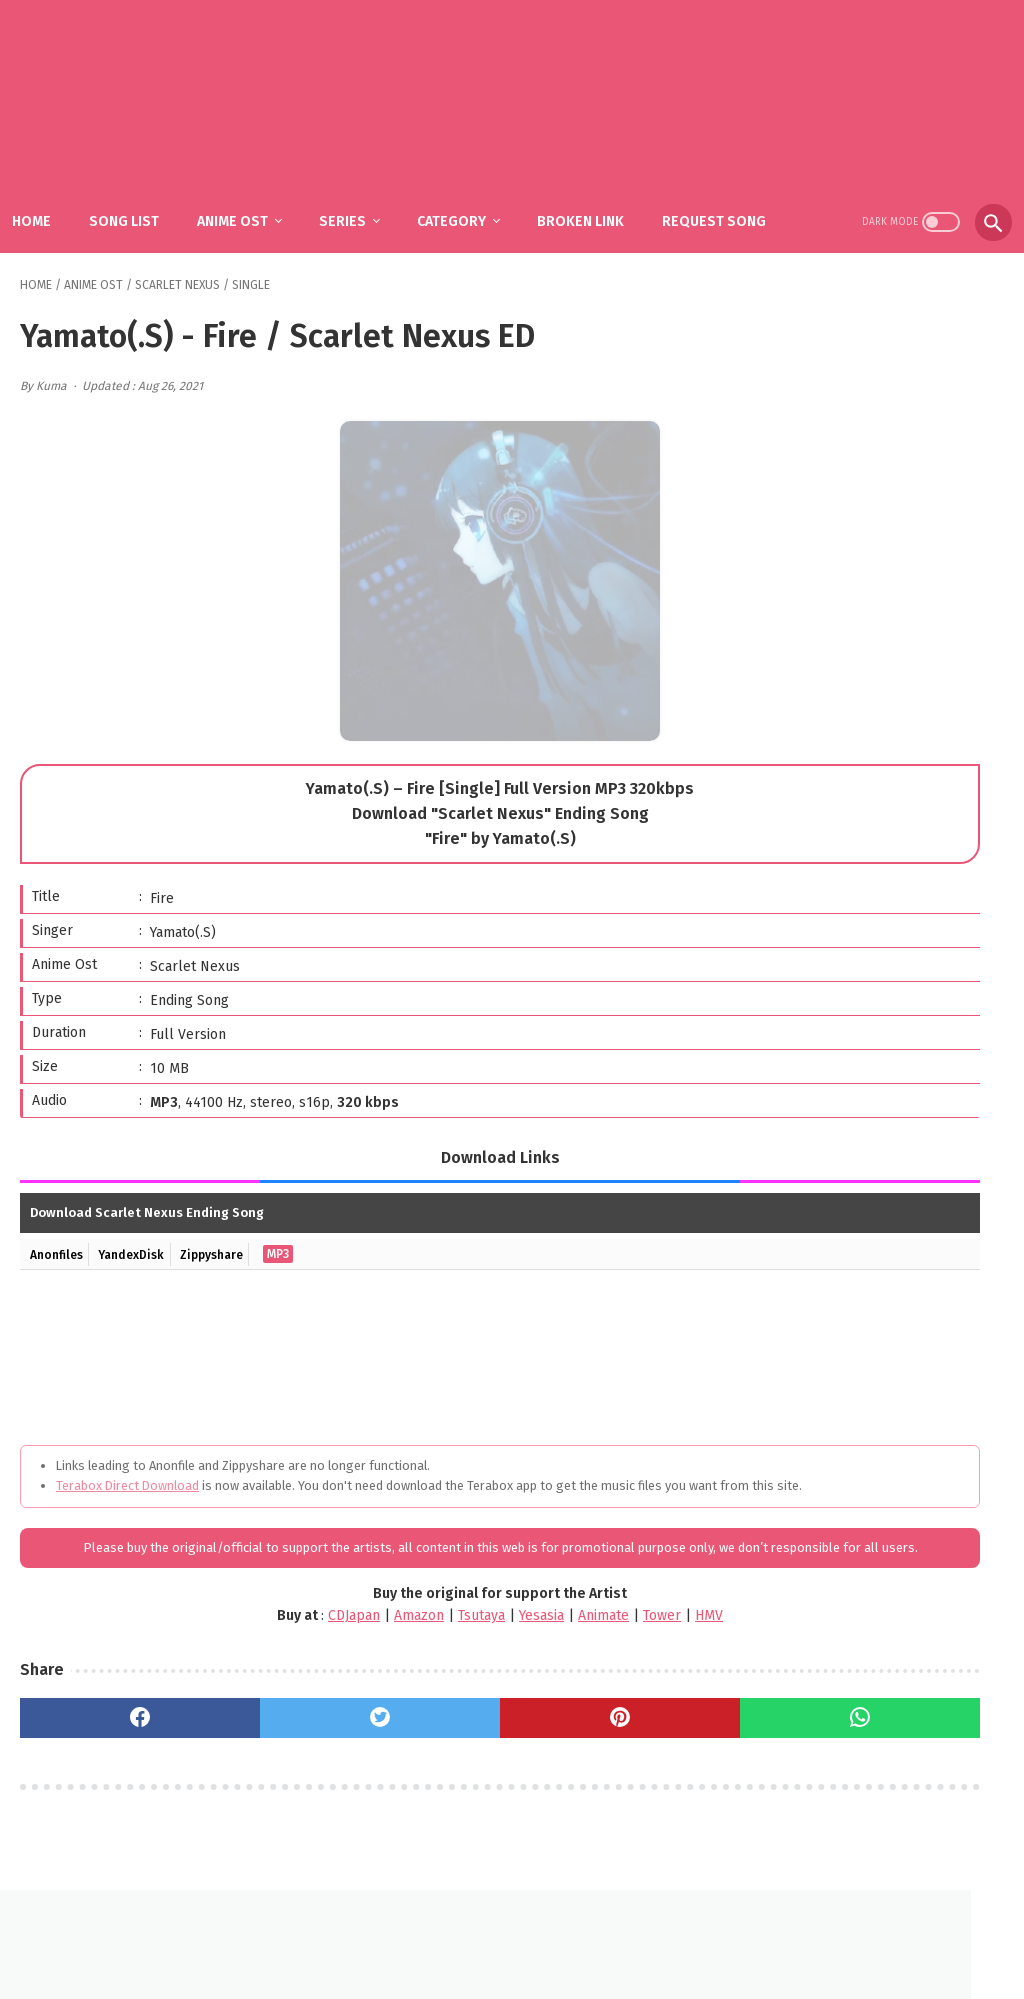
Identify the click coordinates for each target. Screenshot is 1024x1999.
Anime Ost (256, 180)
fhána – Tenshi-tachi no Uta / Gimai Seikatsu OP (899, 1016)
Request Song (88, 222)
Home (55, 180)
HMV (562, 1649)
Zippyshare (234, 1247)
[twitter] (270, 1752)
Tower (515, 1649)
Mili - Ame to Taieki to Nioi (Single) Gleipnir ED (902, 1108)
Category (475, 180)
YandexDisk (144, 1247)
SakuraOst (528, 1967)
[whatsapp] (603, 1752)
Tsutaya (334, 1649)
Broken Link (604, 180)
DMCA (536, 1935)
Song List (148, 180)
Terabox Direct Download (127, 1479)
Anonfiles (61, 1247)
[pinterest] (436, 1752)
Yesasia (394, 1649)
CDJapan (207, 1649)
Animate (456, 1649)
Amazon (272, 1649)
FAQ (482, 1935)
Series (366, 180)
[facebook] (103, 1752)
